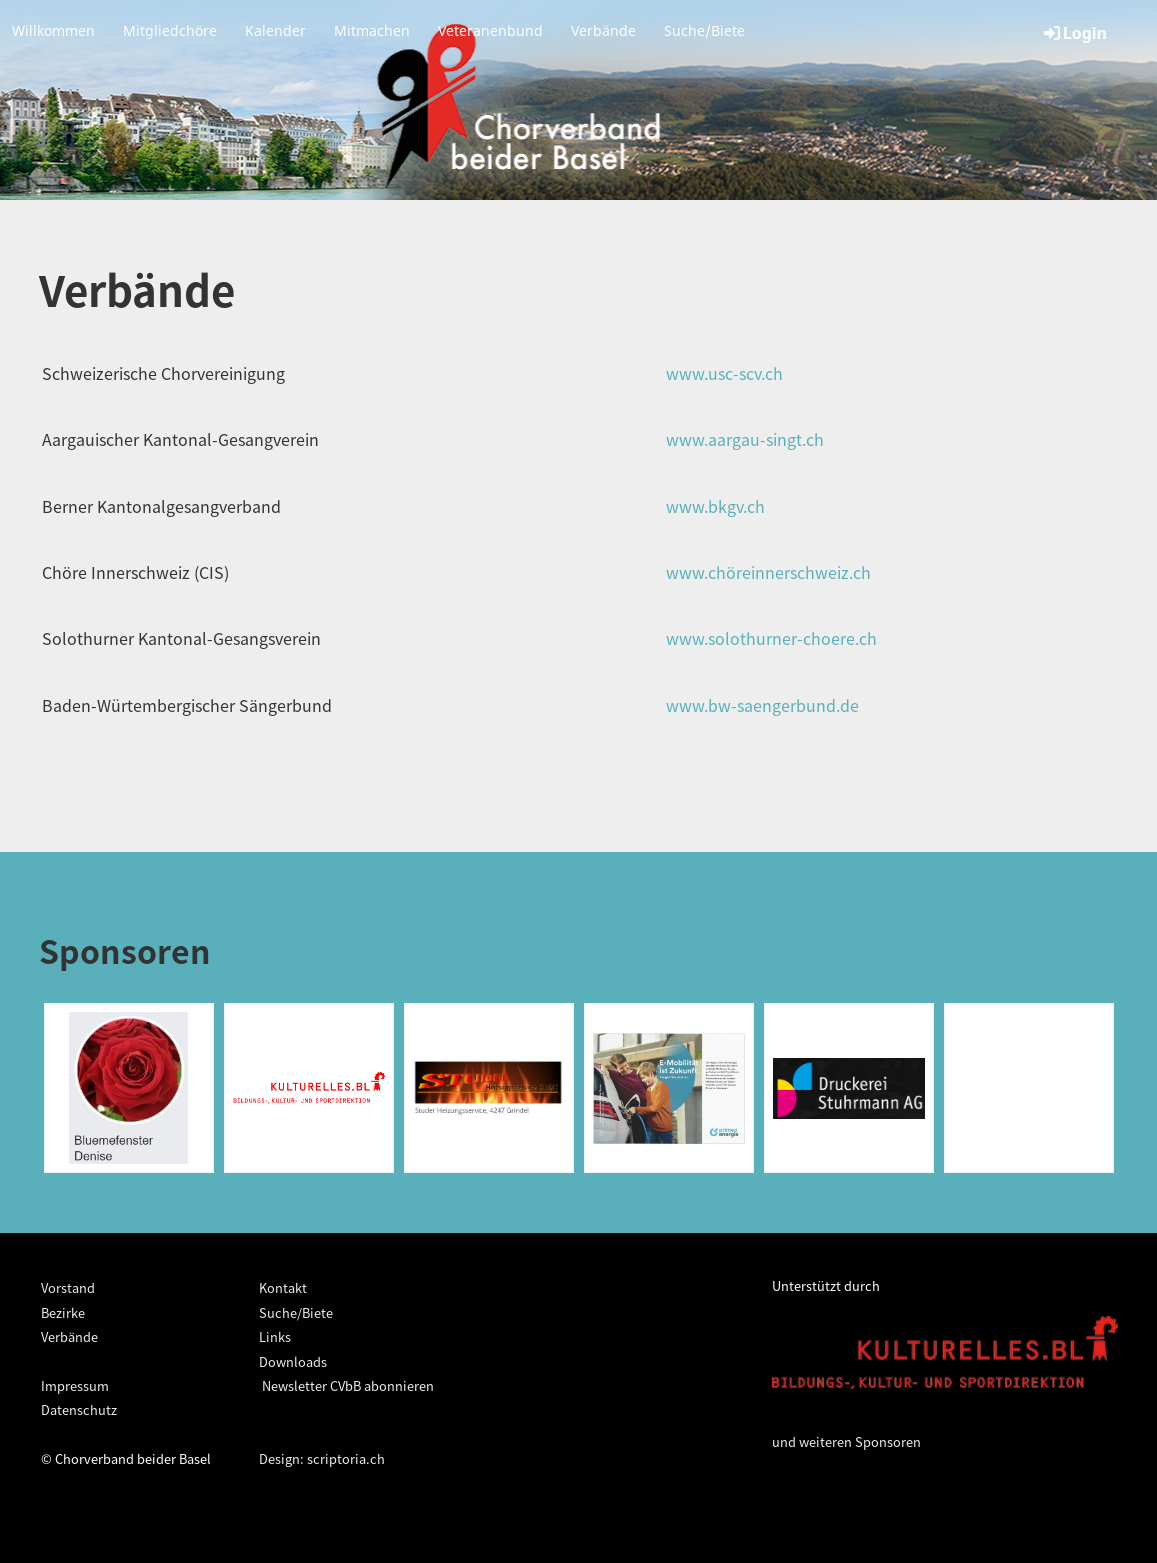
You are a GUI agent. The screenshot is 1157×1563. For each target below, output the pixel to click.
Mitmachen (372, 30)
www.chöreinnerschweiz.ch (768, 572)
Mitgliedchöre (170, 30)
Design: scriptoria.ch (322, 1458)
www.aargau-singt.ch (745, 439)
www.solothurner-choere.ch (771, 638)
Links (275, 1336)
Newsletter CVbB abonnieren (346, 1385)
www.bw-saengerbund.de (762, 705)
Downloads (293, 1361)
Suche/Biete (704, 30)
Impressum (75, 1385)
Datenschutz (79, 1409)
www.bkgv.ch (715, 506)
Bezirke (63, 1312)
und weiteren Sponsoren (846, 1441)
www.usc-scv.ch (724, 373)
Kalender (275, 30)
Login (1074, 33)
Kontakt (283, 1287)
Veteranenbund (490, 30)
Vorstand (68, 1287)
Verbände (603, 30)
